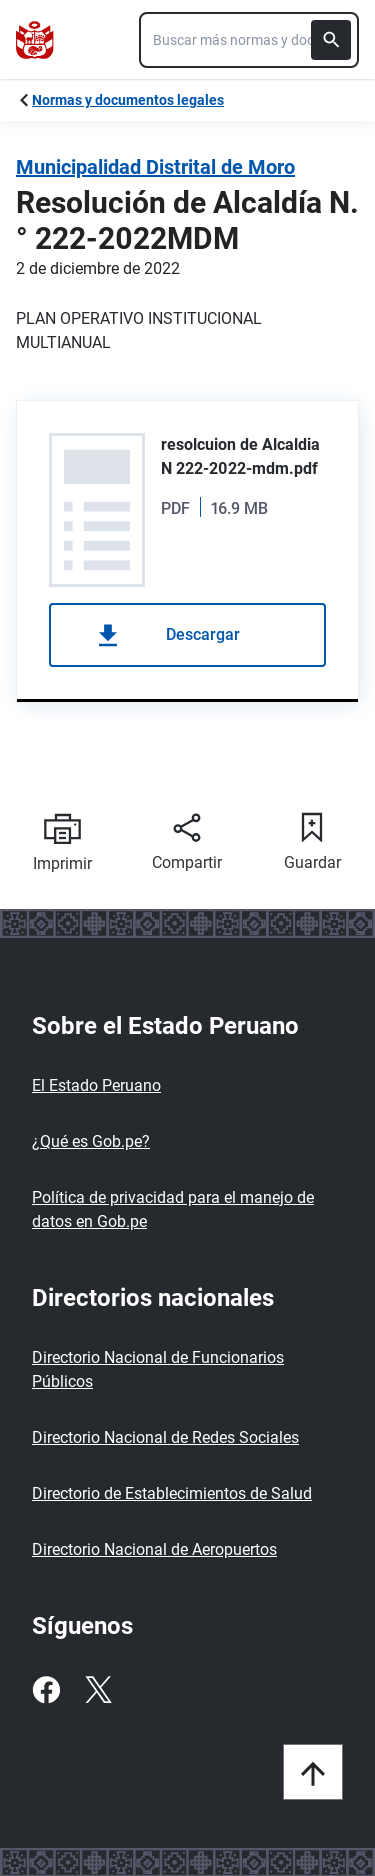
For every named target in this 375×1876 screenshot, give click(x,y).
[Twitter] (98, 1690)
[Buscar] (331, 40)
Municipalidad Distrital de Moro (155, 167)
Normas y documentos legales (128, 100)
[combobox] (249, 40)
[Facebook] (46, 1690)
